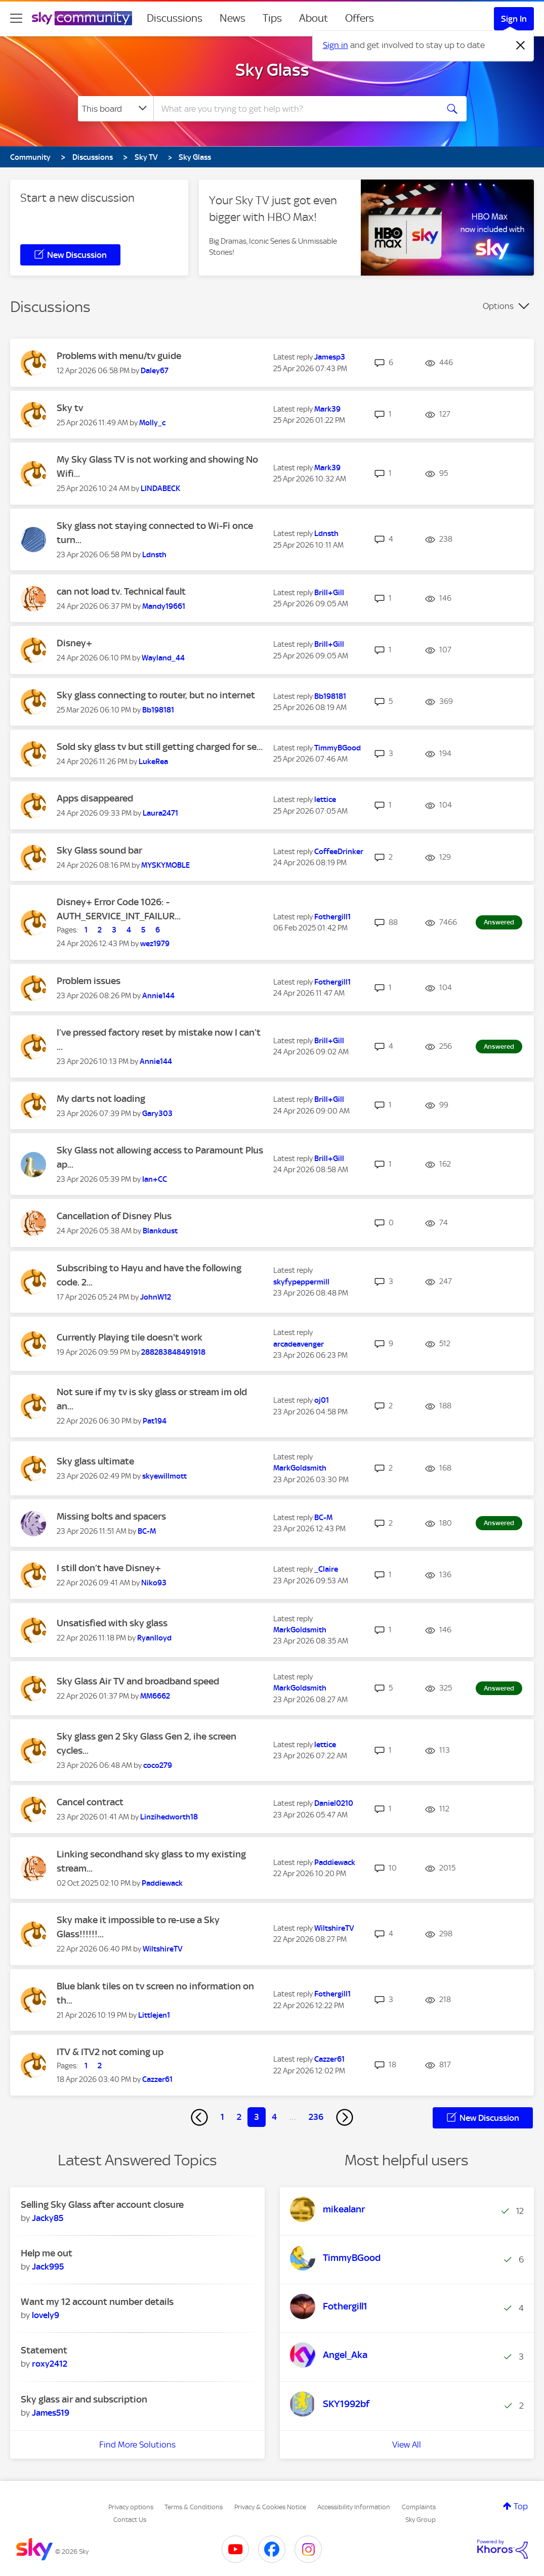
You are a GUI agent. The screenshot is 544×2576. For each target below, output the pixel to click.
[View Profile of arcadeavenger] (298, 1344)
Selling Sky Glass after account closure (102, 2204)
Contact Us (129, 2519)
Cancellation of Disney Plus (114, 1216)
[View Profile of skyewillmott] (164, 1476)
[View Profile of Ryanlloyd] (154, 1637)
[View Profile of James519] (50, 2413)
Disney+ (74, 643)
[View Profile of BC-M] (147, 1531)
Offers (359, 18)
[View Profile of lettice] (325, 799)
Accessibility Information (353, 2507)
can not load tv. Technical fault (121, 591)
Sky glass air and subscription (84, 2399)
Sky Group (420, 2519)
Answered (499, 922)
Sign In (514, 19)
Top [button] (521, 2506)
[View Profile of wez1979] (155, 943)
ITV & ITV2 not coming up (110, 2052)
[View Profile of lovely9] (45, 2315)
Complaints (419, 2507)
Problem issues (88, 981)
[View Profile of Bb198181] (158, 710)
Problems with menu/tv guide (119, 356)
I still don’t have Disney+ (109, 1568)
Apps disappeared (95, 798)
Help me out (46, 2253)
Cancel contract (90, 1802)
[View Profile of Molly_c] (152, 422)
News (232, 18)
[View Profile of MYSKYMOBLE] (165, 865)
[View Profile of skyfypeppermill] (301, 1281)
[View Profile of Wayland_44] (163, 657)
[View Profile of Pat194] (154, 1421)
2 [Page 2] (239, 2117)
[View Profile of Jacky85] (47, 2218)
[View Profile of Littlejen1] (154, 2015)
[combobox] (294, 108)
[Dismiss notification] (521, 45)
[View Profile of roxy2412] (49, 2364)
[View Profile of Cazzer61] (157, 2079)
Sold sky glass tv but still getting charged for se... (160, 746)
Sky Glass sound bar (99, 850)
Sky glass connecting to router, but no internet (156, 695)
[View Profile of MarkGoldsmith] (299, 1468)
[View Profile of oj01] (321, 1400)
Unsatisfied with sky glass (112, 1623)
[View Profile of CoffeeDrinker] (338, 851)
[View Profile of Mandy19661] (163, 606)
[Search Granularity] (115, 108)
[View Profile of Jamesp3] (329, 357)
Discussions (174, 18)
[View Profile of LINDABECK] (160, 488)
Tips (272, 18)
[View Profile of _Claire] (326, 1569)
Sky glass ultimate (95, 1461)
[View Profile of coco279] (157, 1765)
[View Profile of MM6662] (155, 1696)
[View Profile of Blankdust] (160, 1230)
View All (406, 2444)
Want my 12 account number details (97, 2301)
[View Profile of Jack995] (48, 2266)
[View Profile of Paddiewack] (162, 1883)
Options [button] (498, 306)
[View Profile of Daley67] (155, 370)
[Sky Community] (82, 18)
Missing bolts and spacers (111, 1516)
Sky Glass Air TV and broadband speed (138, 1681)
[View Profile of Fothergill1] (332, 916)
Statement (44, 2350)
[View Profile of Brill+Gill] (329, 592)
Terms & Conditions (193, 2507)
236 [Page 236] (316, 2117)
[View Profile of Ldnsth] (154, 554)
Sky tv (70, 408)
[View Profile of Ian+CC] (154, 1179)
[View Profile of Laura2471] (160, 813)
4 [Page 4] (274, 2117)
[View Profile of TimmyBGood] (337, 747)
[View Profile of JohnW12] (155, 1297)
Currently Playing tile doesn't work (129, 1337)
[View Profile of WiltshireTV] (163, 1948)
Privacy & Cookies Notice (270, 2507)
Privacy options (130, 2507)
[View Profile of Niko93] (153, 1582)
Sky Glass (272, 70)
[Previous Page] (199, 2117)
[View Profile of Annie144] (158, 995)
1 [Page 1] (222, 2117)
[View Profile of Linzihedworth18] (169, 1817)
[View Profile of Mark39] (327, 409)
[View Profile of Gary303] (157, 1113)
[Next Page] (344, 2117)
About (313, 18)
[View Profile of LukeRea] (153, 761)
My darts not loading (101, 1098)
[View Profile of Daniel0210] (333, 1803)
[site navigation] (16, 18)
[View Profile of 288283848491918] (173, 1352)
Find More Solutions (137, 2444)
